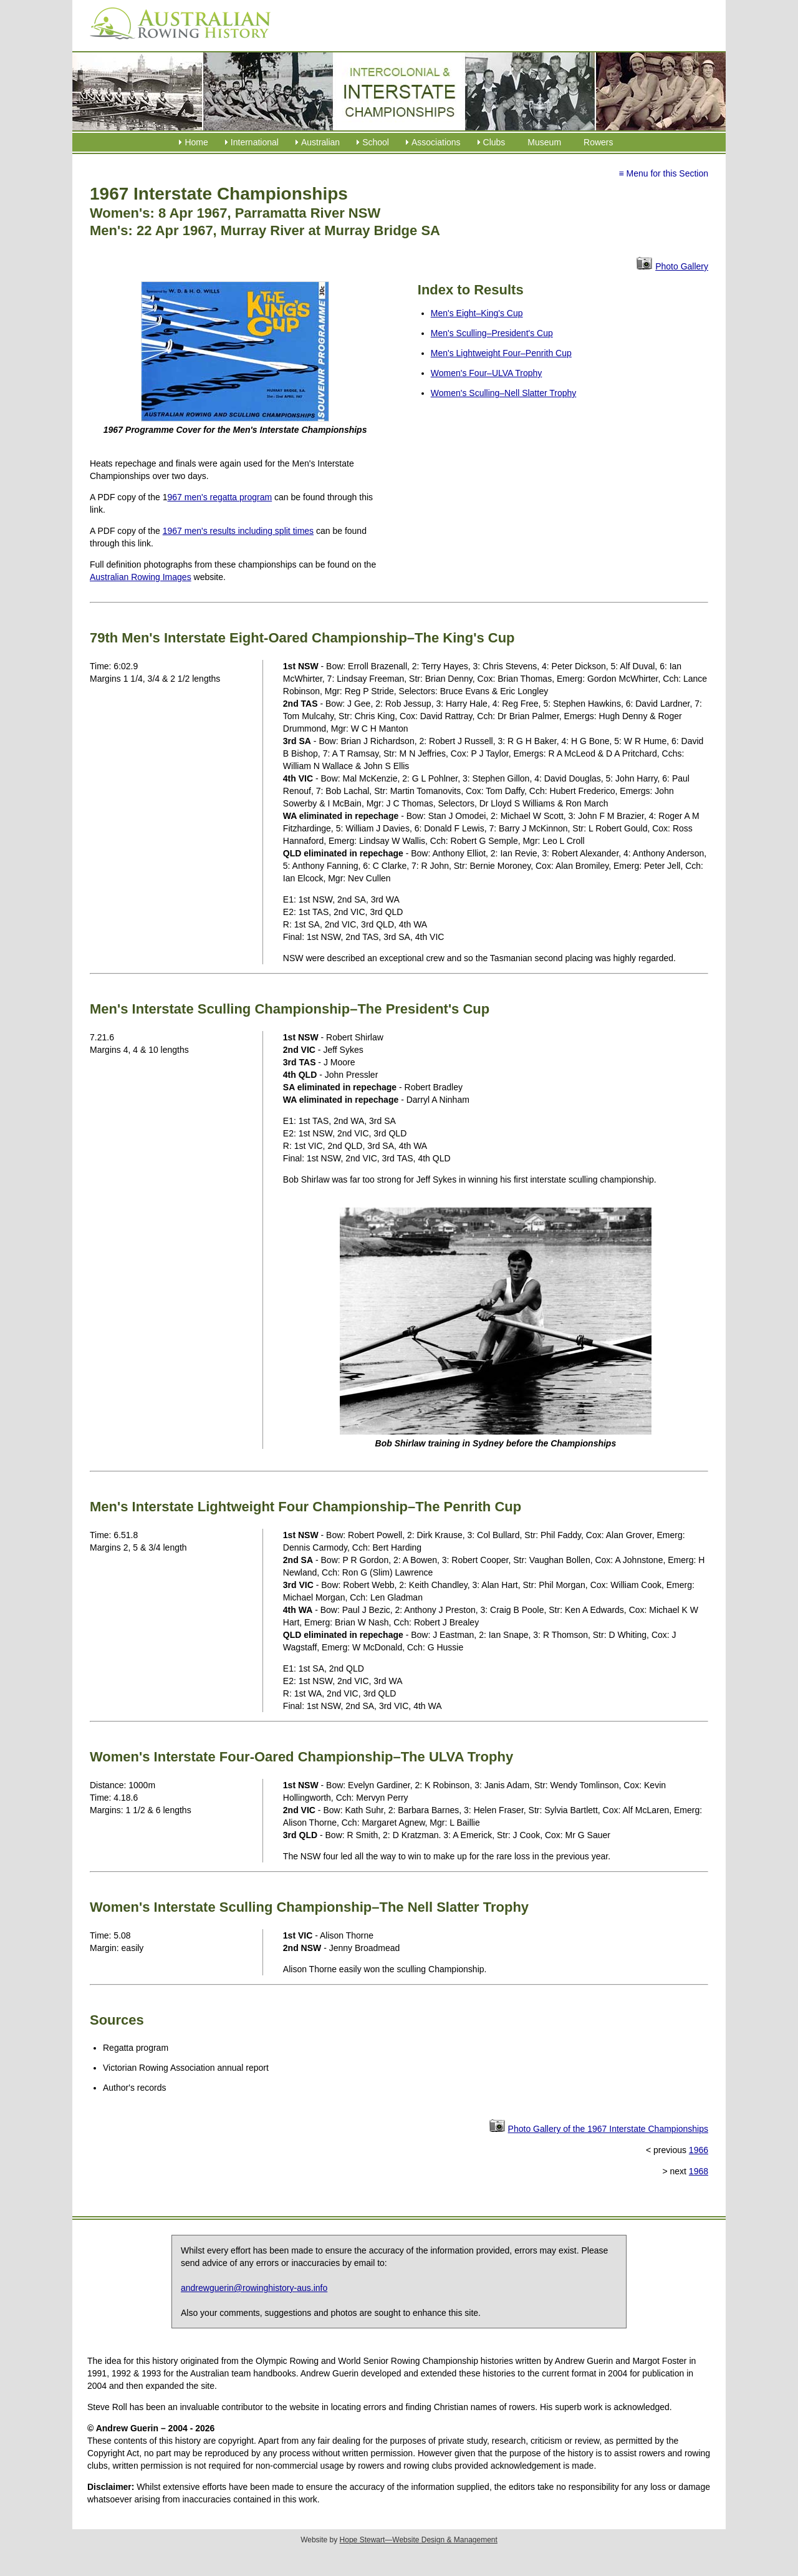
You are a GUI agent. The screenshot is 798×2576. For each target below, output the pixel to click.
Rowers (598, 142)
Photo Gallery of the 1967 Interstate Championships (608, 2129)
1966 (698, 2150)
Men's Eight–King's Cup (477, 313)
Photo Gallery (681, 266)
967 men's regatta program (220, 497)
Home (196, 142)
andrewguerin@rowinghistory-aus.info (254, 2288)
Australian (320, 142)
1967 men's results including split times (238, 531)
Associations (436, 142)
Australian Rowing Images (140, 577)
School (375, 142)
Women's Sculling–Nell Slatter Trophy (504, 393)
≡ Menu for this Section (663, 173)
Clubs (494, 142)
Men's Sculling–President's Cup (492, 333)
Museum (544, 142)
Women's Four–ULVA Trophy (486, 373)
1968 (698, 2171)
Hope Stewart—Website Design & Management (419, 2539)
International (255, 142)
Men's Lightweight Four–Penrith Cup (501, 353)
